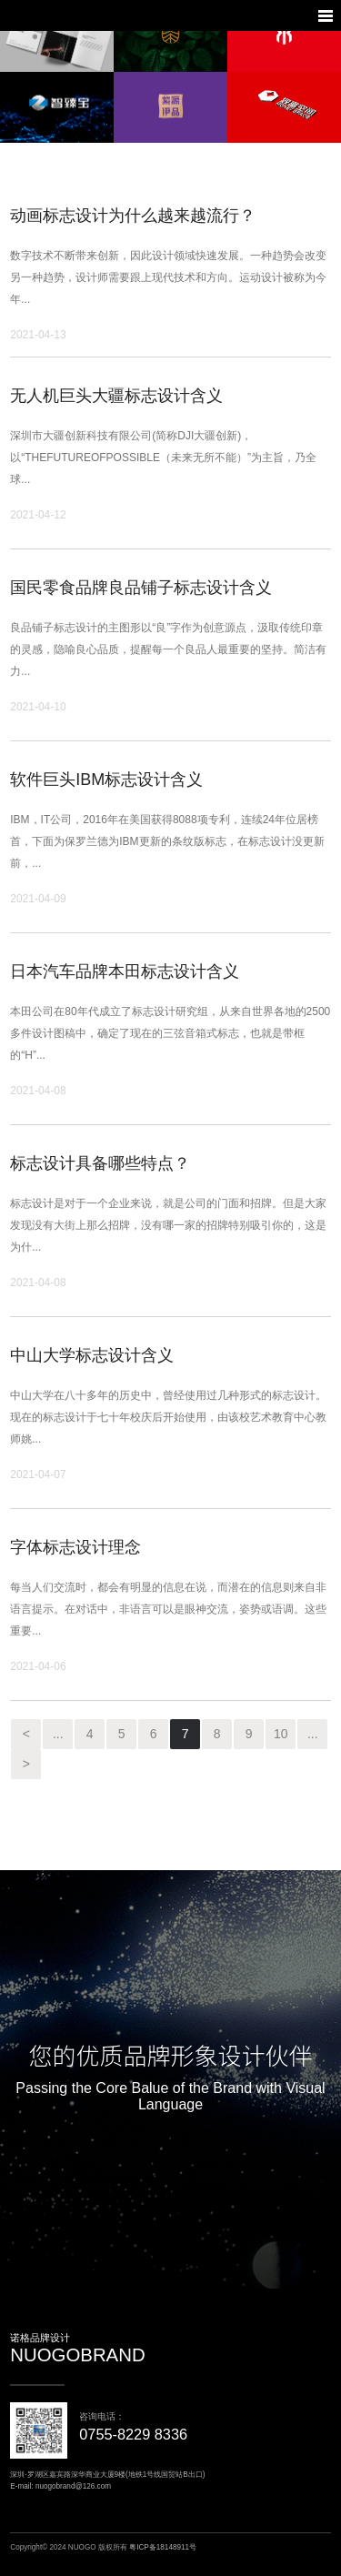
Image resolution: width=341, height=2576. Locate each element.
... (58, 1733)
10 (281, 1733)
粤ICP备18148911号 (162, 2547)
